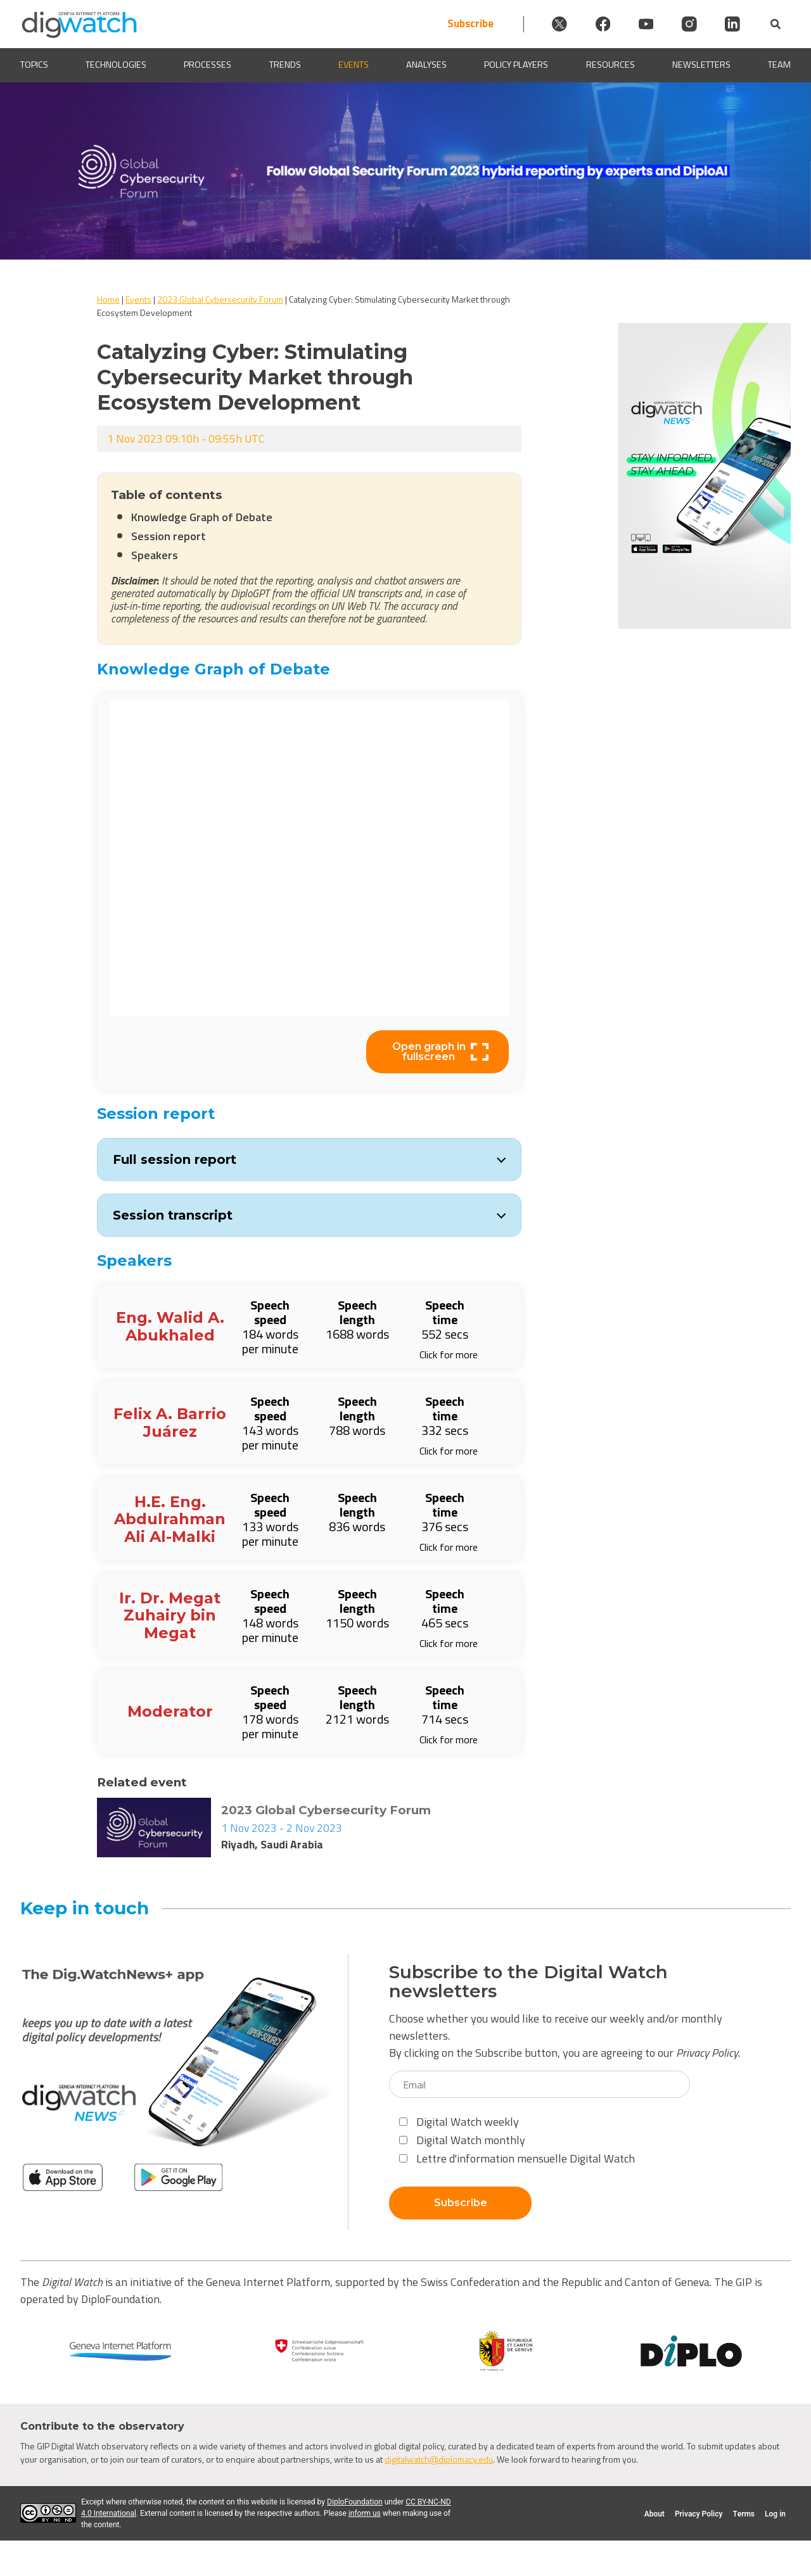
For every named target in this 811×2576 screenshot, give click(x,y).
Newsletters (701, 65)
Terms (743, 2514)
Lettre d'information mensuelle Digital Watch (517, 2158)
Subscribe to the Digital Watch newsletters (528, 1982)
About (654, 2514)
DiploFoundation (355, 2502)
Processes (207, 65)
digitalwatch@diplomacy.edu (439, 2459)
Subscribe (456, 24)
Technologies (116, 65)
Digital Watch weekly (459, 2121)
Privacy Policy (707, 2052)
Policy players (516, 65)
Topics (34, 65)
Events (353, 65)
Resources (610, 65)
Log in (775, 2514)
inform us (364, 2513)
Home (108, 299)
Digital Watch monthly (462, 2140)
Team (779, 65)
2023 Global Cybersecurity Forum (220, 299)
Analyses (426, 65)
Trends (285, 65)
